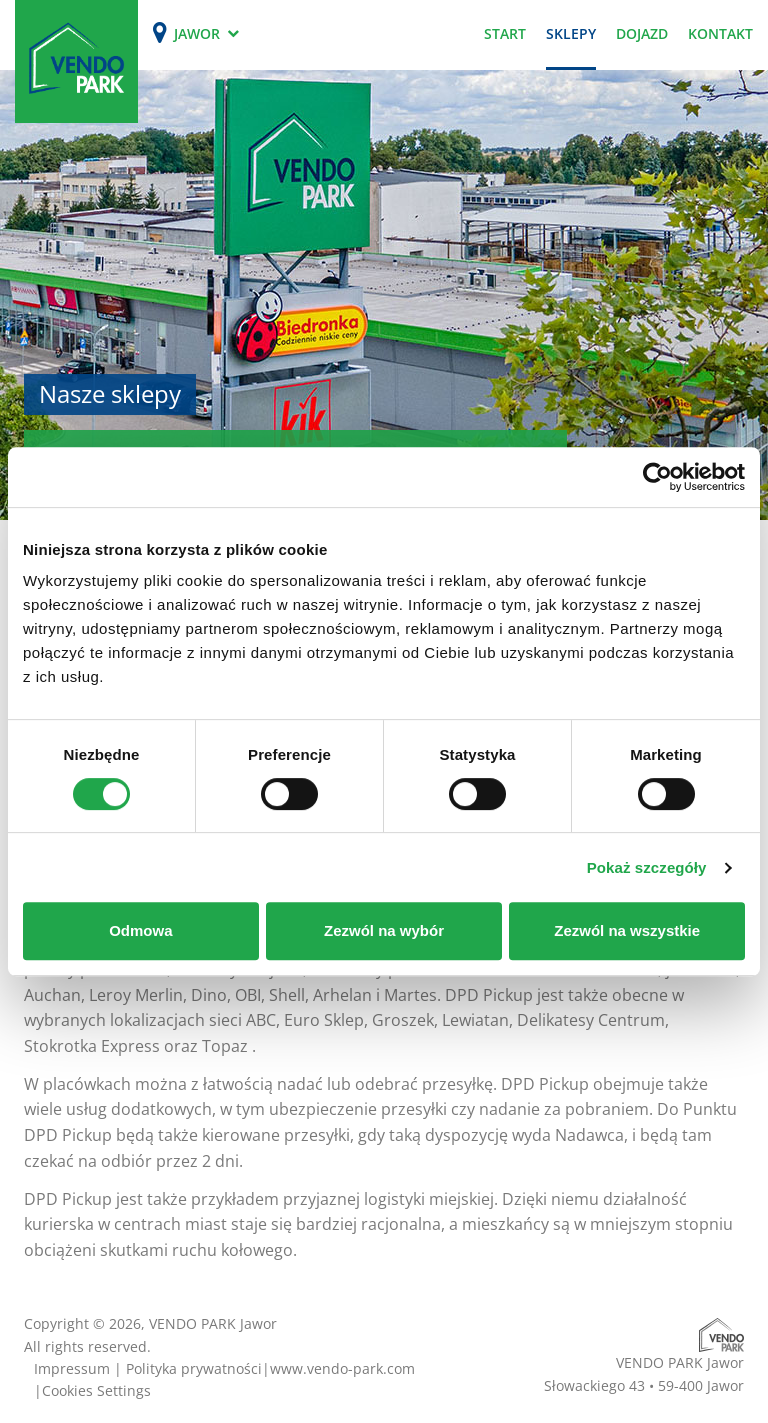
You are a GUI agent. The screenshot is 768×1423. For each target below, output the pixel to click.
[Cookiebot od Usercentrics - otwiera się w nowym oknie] (657, 477)
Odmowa (140, 930)
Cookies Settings (96, 1390)
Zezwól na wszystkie (627, 930)
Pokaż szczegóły (647, 867)
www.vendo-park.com (342, 1368)
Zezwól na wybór (384, 930)
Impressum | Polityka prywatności (148, 1368)
